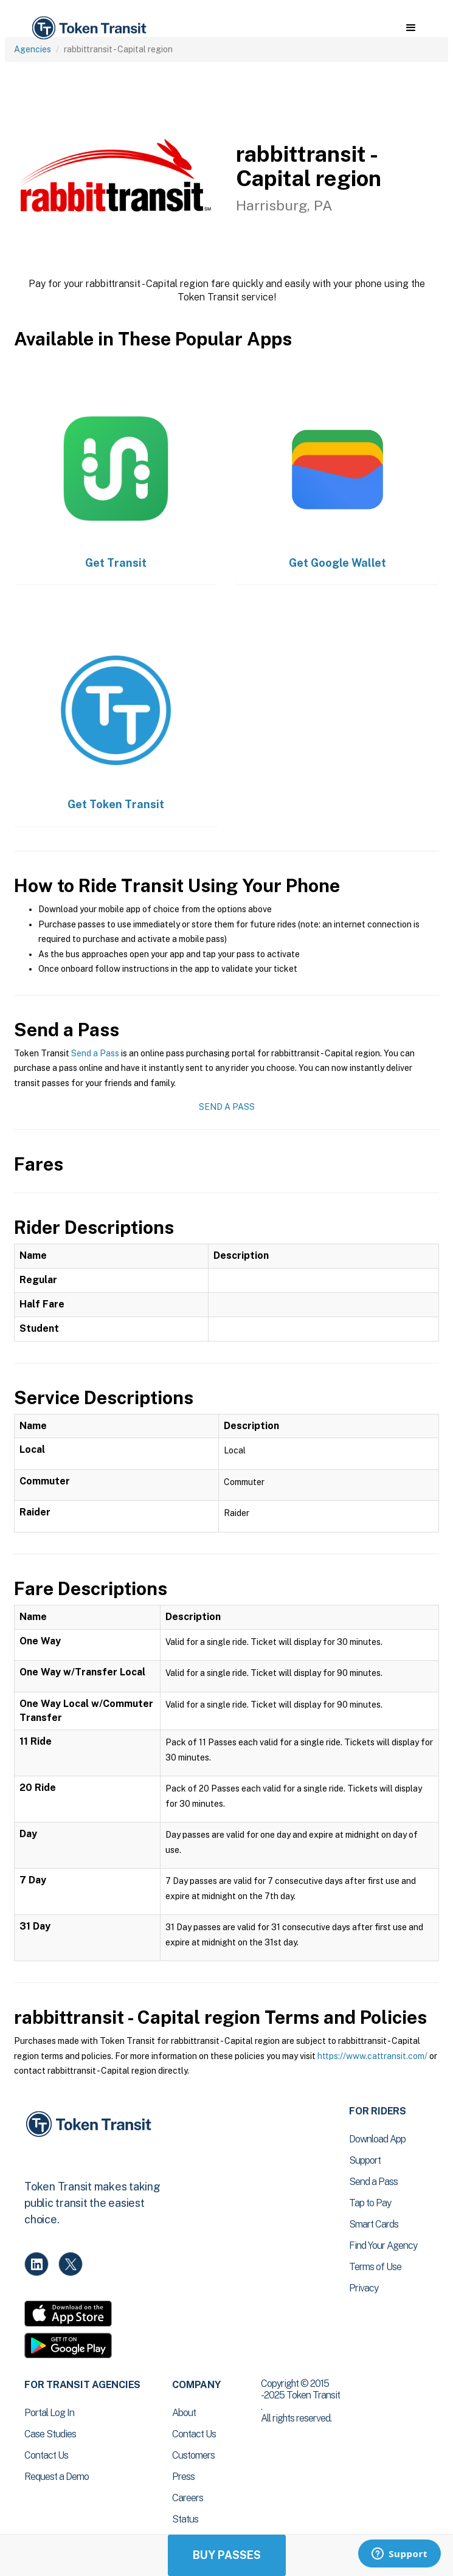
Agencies (32, 49)
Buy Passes (227, 2555)
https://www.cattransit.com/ (372, 2056)
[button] (411, 28)
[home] (88, 28)
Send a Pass (95, 1053)
